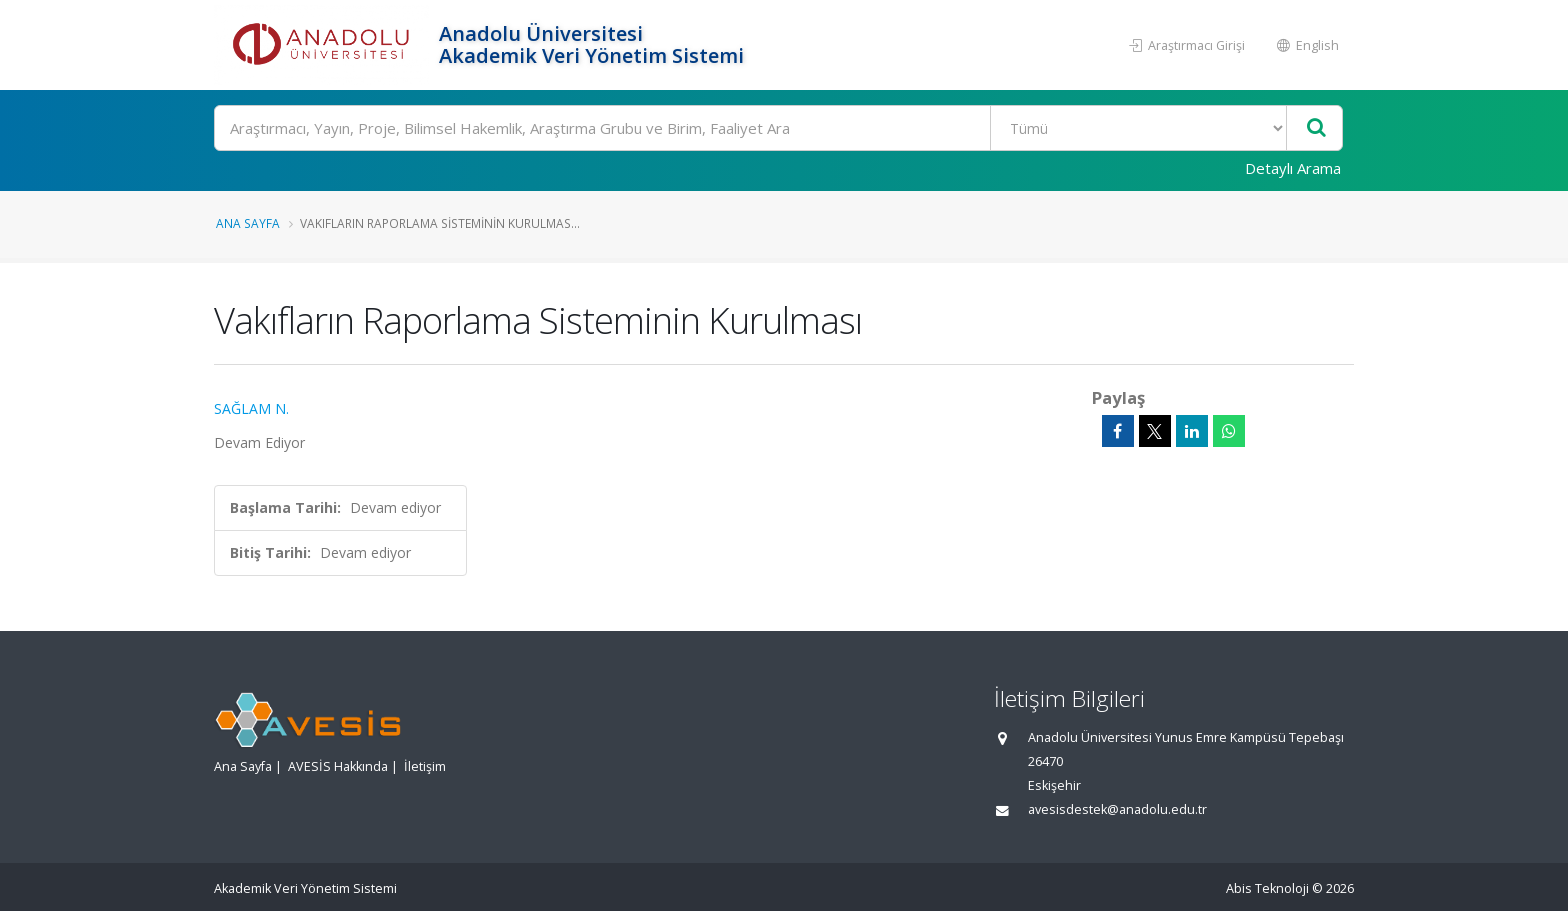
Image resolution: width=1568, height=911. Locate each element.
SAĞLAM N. (251, 408)
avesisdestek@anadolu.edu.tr (1117, 809)
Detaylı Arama (1293, 168)
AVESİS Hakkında (338, 766)
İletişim (425, 766)
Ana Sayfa (248, 223)
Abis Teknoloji (1267, 888)
